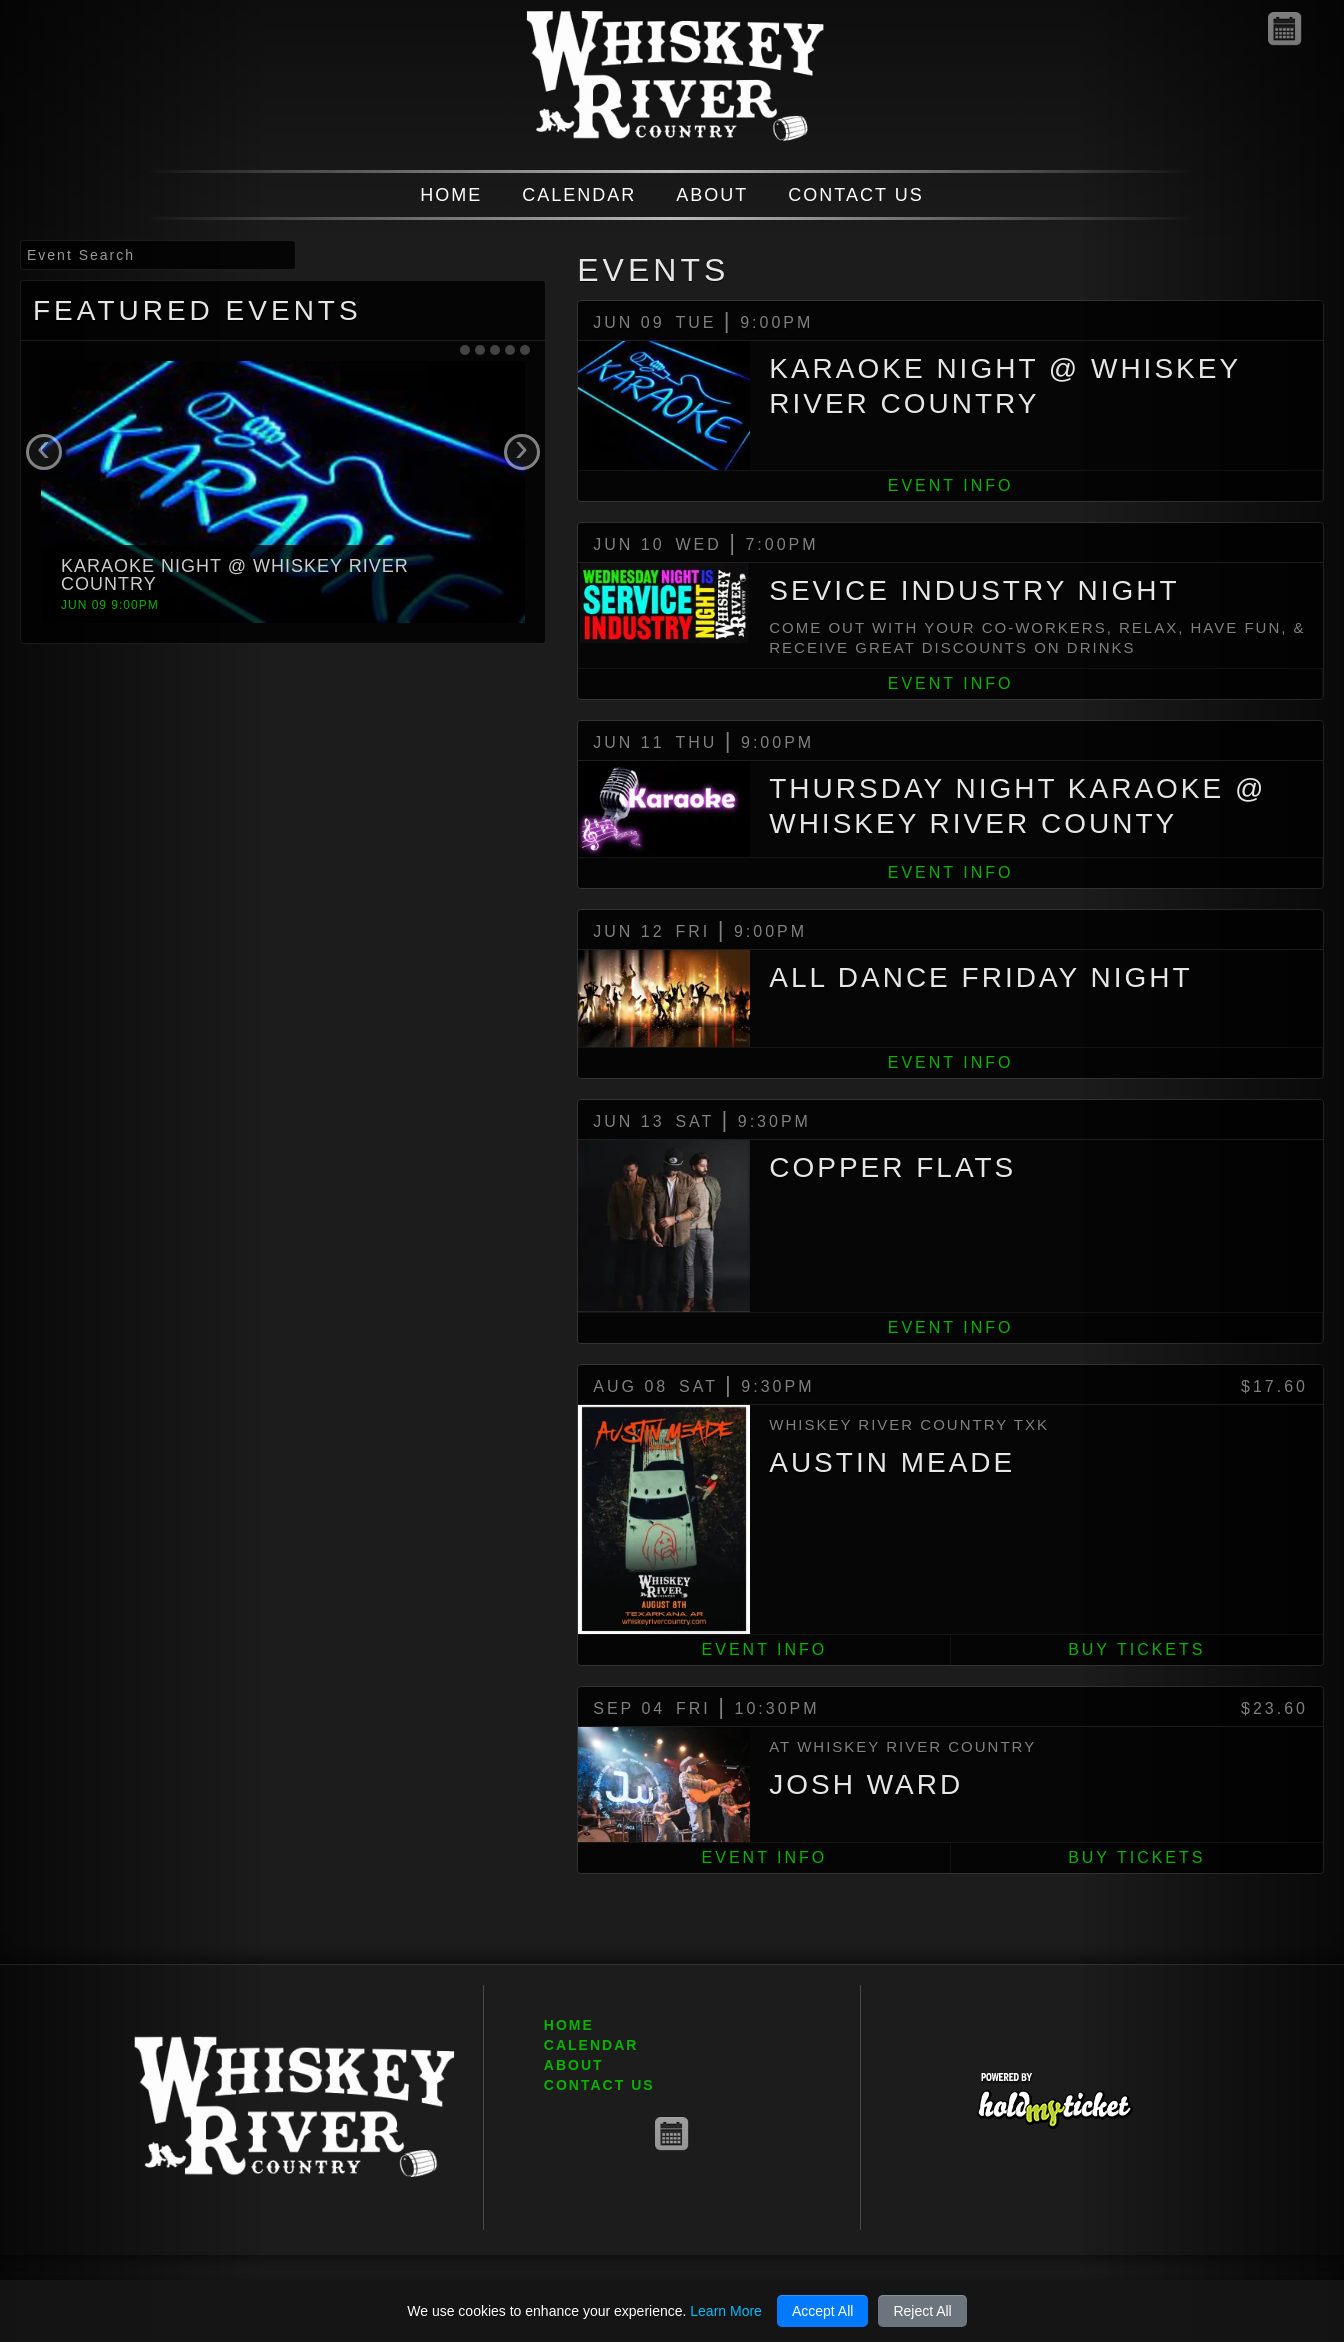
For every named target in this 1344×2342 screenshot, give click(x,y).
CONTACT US (855, 195)
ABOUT (712, 195)
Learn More (726, 2311)
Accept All (822, 2311)
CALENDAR (579, 195)
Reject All (922, 2311)
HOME (451, 195)
